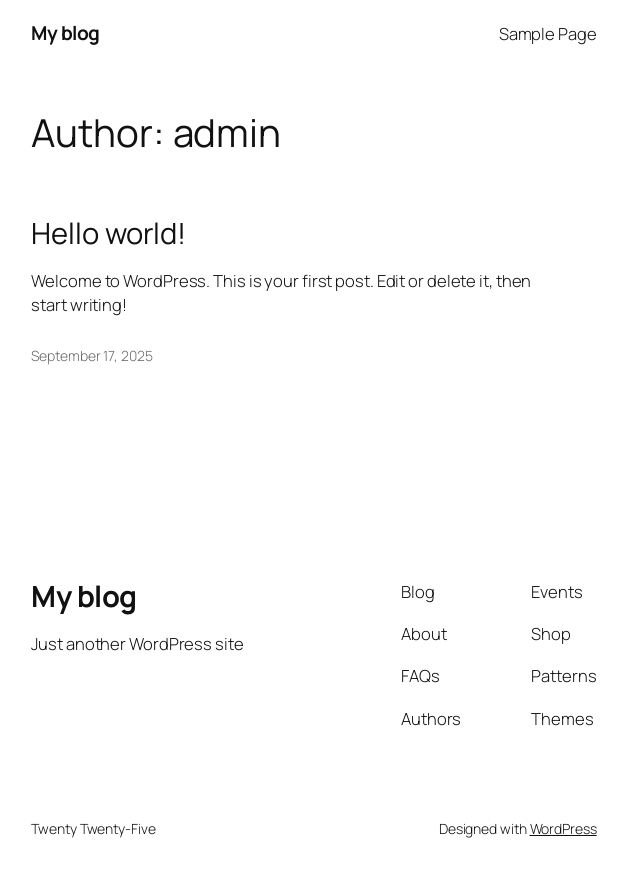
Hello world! (108, 233)
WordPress (563, 828)
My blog (65, 33)
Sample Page (548, 33)
